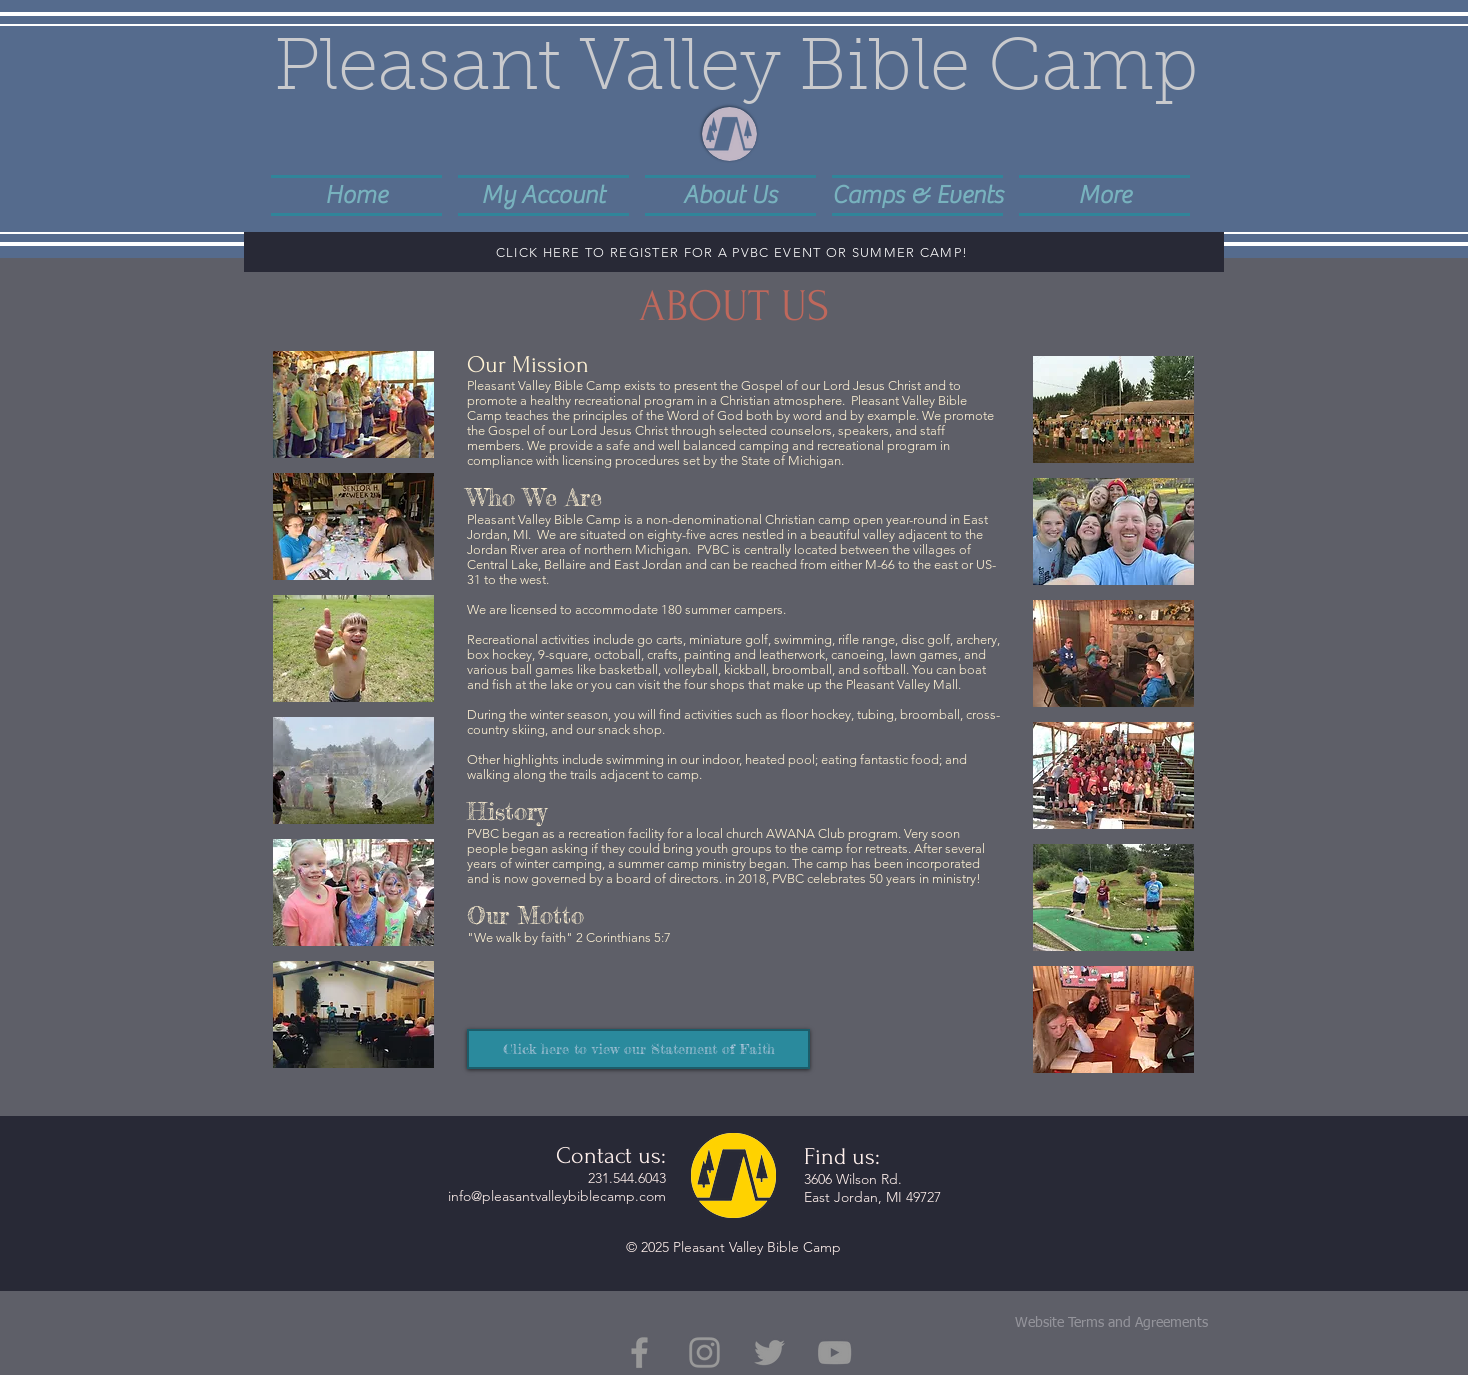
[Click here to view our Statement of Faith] (638, 1049)
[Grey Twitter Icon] (769, 1352)
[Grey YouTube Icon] (834, 1352)
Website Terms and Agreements (1111, 1323)
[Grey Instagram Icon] (704, 1352)
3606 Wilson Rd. (853, 1179)
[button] (730, 194)
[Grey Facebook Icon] (639, 1352)
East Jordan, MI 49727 (872, 1197)
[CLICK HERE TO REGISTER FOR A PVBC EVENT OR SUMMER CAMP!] (734, 252)
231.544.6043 (627, 1178)
